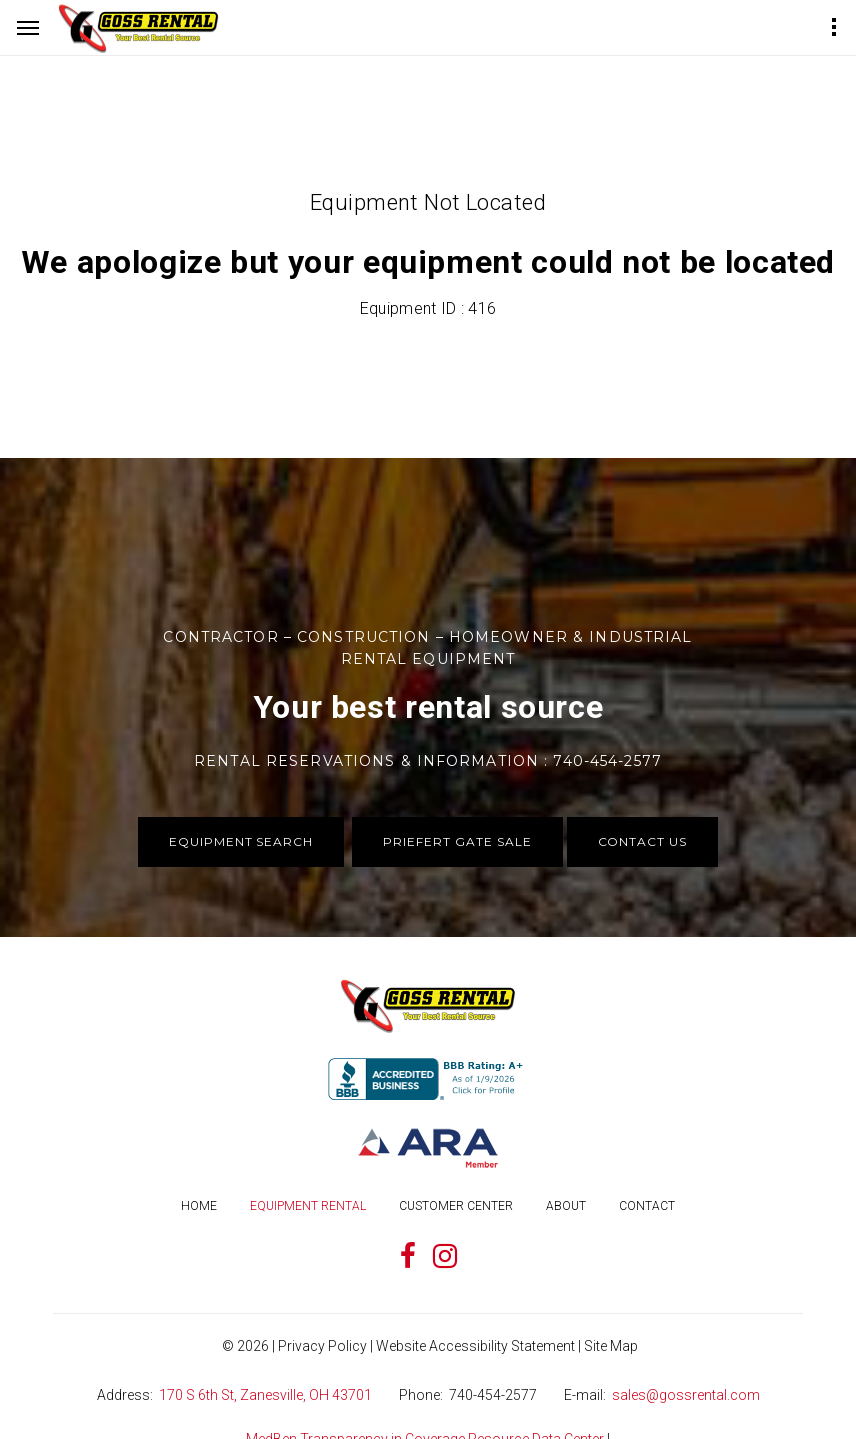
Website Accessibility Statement (475, 1346)
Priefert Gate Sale (457, 841)
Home (199, 1206)
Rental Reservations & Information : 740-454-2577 (428, 761)
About (566, 1206)
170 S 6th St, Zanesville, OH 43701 (265, 1395)
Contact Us (643, 841)
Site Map (611, 1346)
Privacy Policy (322, 1346)
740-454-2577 (493, 1395)
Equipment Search (241, 841)
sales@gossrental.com (686, 1395)
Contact (647, 1206)
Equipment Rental (308, 1206)
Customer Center (456, 1206)
